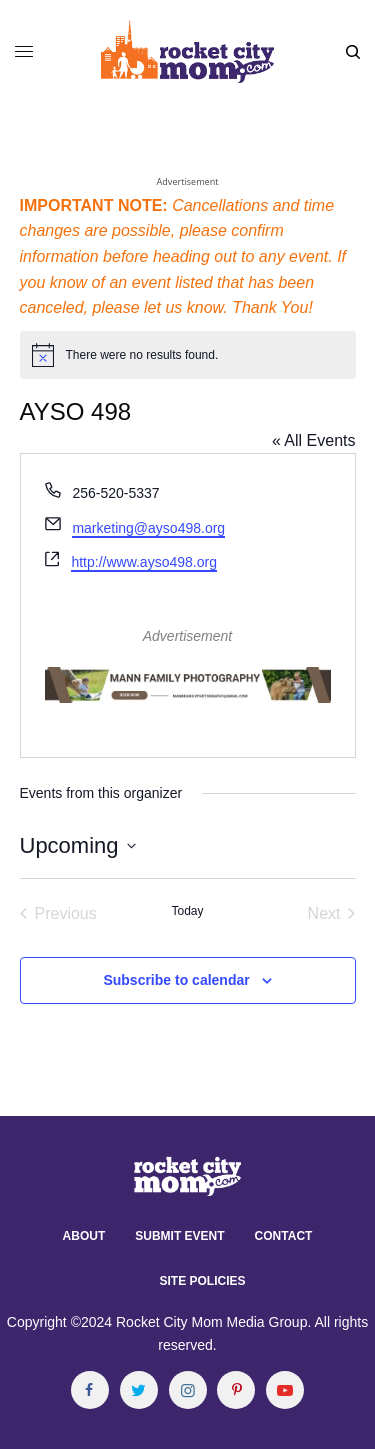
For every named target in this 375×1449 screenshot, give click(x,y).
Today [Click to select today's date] (187, 911)
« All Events (314, 440)
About (84, 1236)
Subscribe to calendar (176, 980)
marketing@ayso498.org (148, 528)
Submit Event (179, 1236)
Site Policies (202, 1281)
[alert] (188, 355)
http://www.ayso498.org (144, 562)
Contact (284, 1236)
